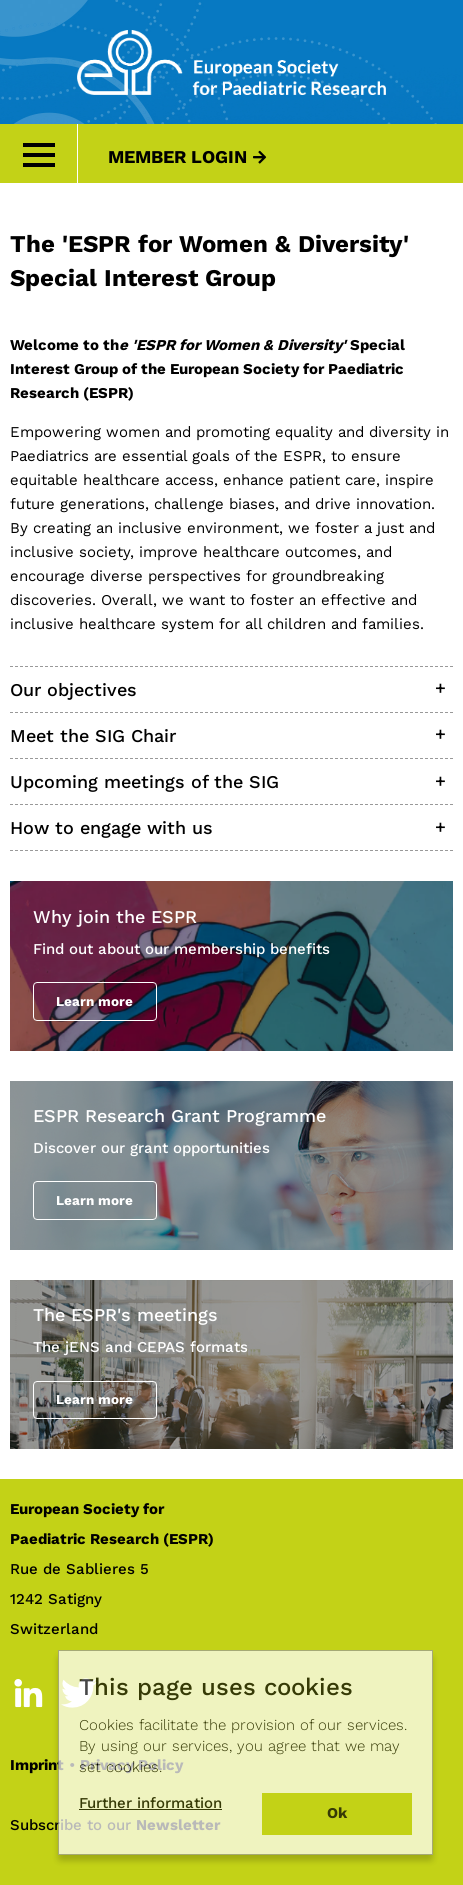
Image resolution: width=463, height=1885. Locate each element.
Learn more (94, 1001)
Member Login (177, 156)
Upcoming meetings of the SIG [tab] (144, 781)
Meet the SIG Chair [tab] (93, 735)
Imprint (37, 1765)
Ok (337, 1813)
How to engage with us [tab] (111, 827)
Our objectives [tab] (73, 689)
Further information (150, 1803)
